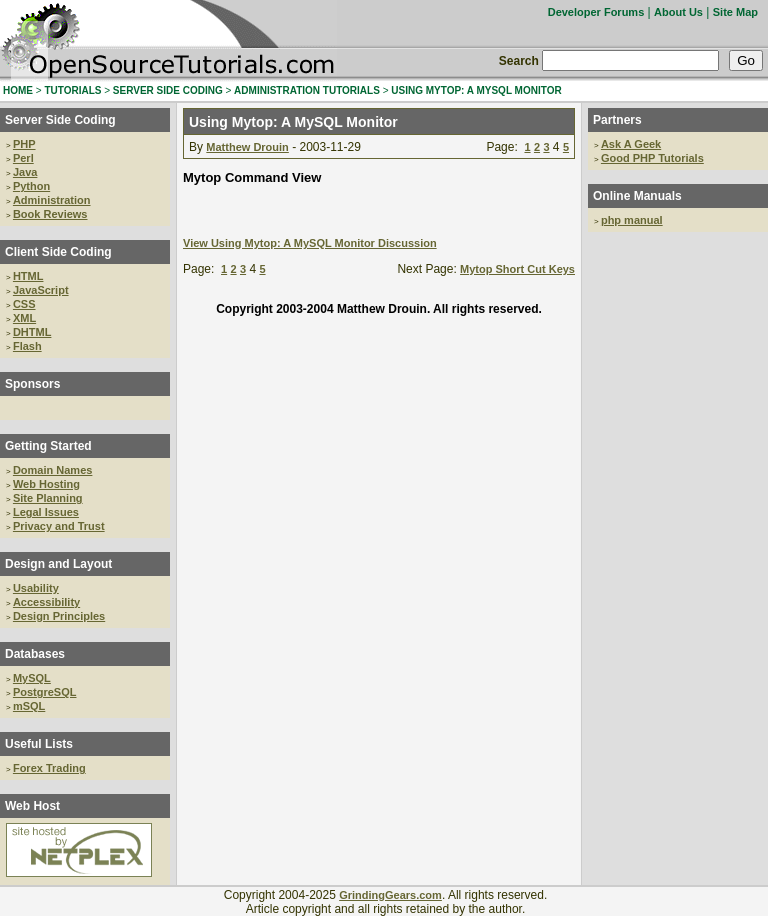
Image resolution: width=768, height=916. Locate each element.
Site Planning (48, 498)
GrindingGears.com (390, 895)
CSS (24, 304)
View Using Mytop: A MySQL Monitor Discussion (310, 243)
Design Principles (59, 616)
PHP (24, 144)
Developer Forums (596, 12)
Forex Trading (49, 768)
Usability (36, 588)
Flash (27, 346)
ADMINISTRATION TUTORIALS (307, 90)
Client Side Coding (58, 252)
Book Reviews (50, 214)
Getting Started (48, 446)
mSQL (29, 706)
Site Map (735, 12)
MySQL (32, 678)
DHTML (32, 332)
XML (24, 318)
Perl (23, 158)
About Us (678, 12)
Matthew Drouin (247, 147)
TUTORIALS (72, 90)
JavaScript (41, 290)
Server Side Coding (60, 120)
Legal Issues (46, 512)
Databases (35, 654)
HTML (28, 276)
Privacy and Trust (59, 526)
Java (25, 172)
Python (31, 186)
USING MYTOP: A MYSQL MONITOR (476, 90)
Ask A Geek (631, 144)
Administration (52, 200)
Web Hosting (46, 484)
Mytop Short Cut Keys (517, 269)
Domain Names (52, 470)
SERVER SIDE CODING (168, 90)
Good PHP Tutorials (652, 158)
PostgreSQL (45, 692)
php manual (632, 220)
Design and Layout (58, 564)
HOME (18, 90)
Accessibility (46, 602)
